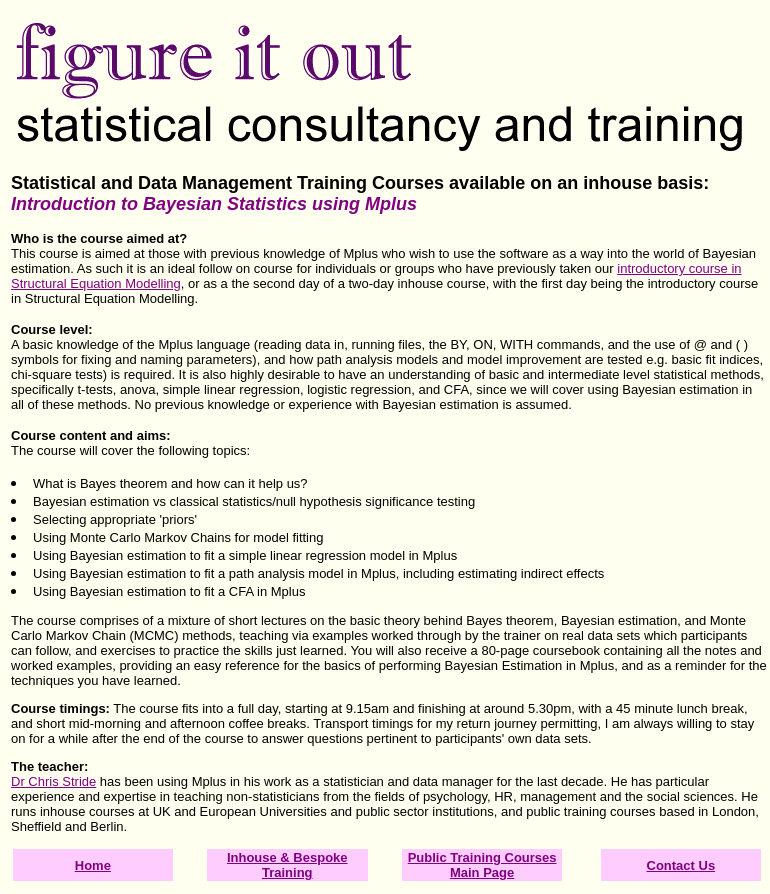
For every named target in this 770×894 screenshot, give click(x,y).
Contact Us (681, 865)
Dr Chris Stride (53, 781)
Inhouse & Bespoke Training (287, 865)
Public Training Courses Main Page (482, 865)
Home (93, 865)
